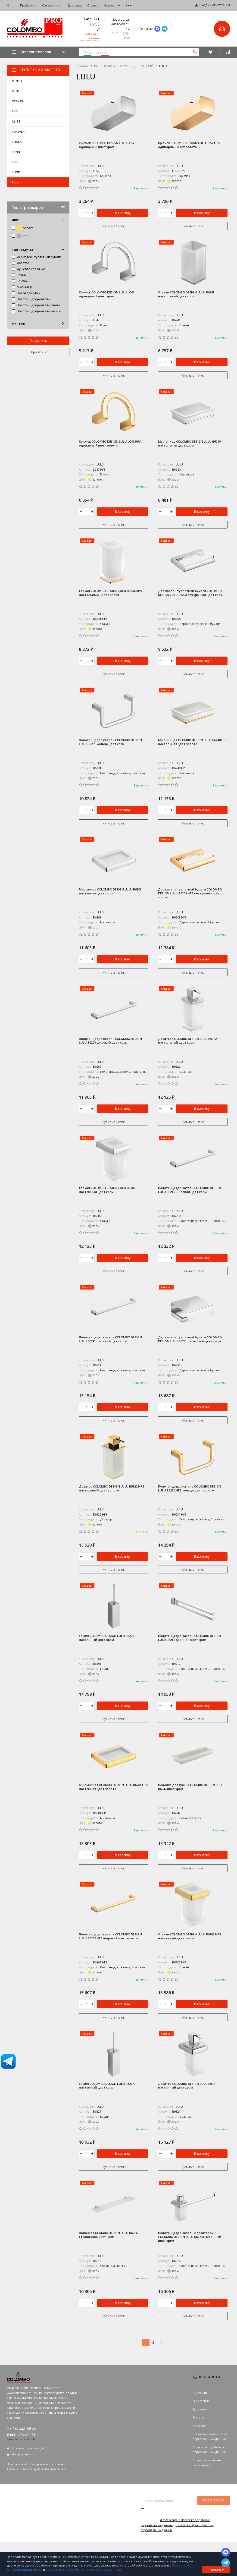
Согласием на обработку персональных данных (83, 2569)
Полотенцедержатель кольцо (36, 311)
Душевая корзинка (28, 269)
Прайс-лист (28, 5)
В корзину (123, 214)
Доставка (75, 5)
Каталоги (112, 5)
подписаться (213, 2534)
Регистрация (220, 5)
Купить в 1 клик (113, 226)
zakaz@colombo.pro (23, 2488)
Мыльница (22, 287)
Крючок (20, 281)
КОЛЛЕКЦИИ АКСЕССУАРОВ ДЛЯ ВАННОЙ (40, 69)
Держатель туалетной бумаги (36, 257)
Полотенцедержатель (31, 299)
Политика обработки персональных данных (35, 2498)
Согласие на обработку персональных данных (36, 2503)
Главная (82, 66)
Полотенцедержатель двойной (37, 305)
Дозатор (21, 263)
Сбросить (38, 352)
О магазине (52, 5)
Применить (38, 340)
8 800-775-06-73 (21, 2469)
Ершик (19, 275)
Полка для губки (26, 293)
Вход (203, 5)
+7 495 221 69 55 (90, 21)
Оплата (92, 5)
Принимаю (216, 2570)
